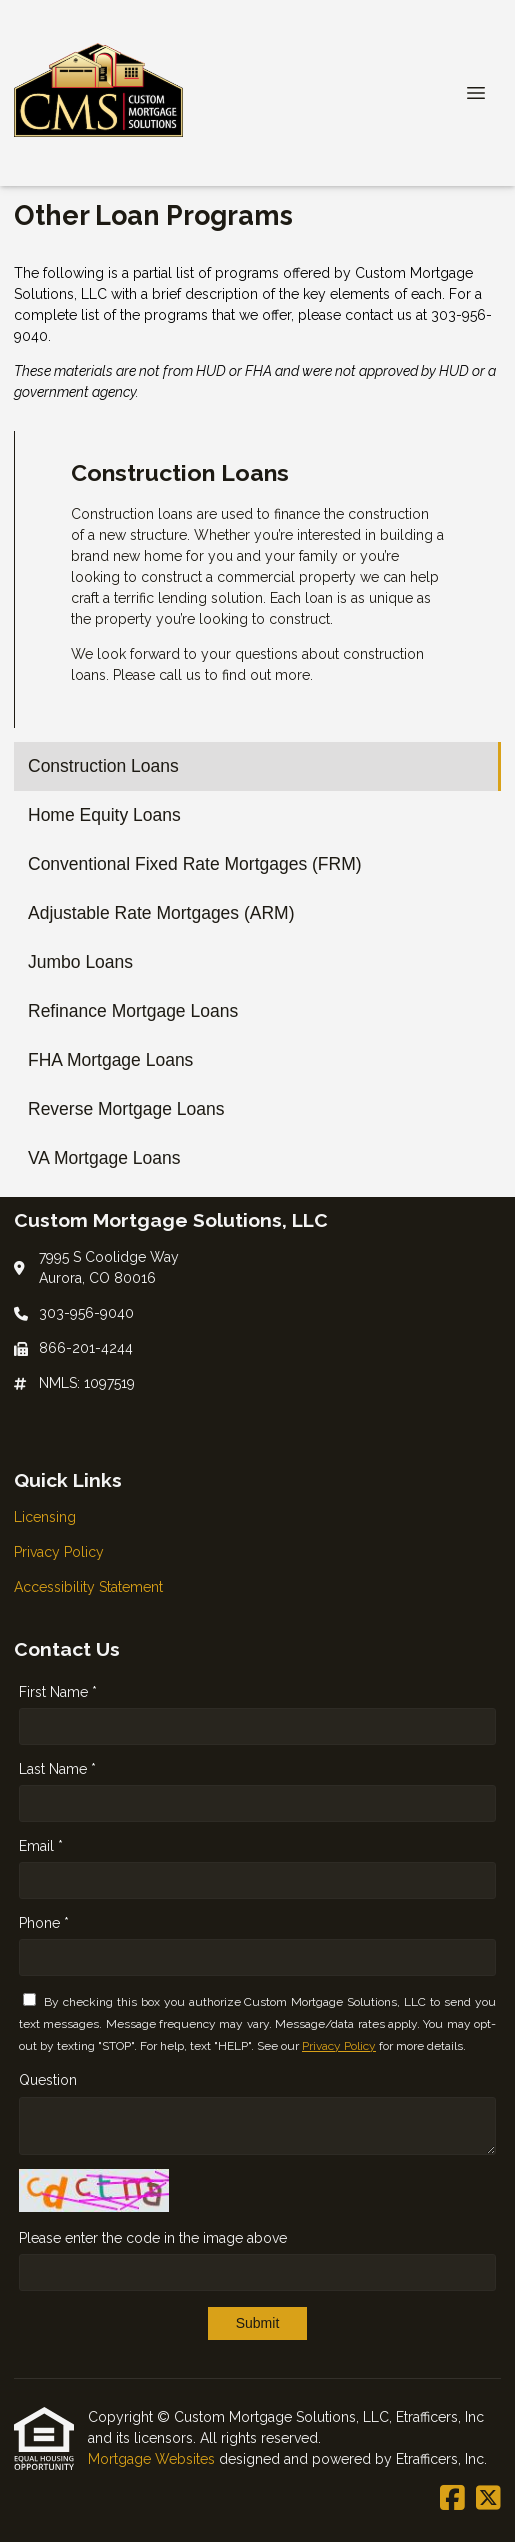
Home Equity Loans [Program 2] (104, 815)
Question (48, 2080)
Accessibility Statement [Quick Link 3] (88, 1587)
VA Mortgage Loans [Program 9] (104, 1158)
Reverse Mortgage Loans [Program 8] (126, 1109)
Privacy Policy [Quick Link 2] (59, 1552)
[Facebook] (452, 2499)
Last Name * (57, 1769)
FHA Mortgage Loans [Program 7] (110, 1060)
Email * (41, 1846)
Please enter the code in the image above (153, 2238)
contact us (378, 315)
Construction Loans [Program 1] (103, 766)
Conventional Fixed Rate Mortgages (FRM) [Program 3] (195, 864)
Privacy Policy (339, 2046)
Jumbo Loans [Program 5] (80, 962)
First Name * (58, 1692)
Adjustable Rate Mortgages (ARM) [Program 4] (161, 913)
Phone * (44, 1923)
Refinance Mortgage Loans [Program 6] (133, 1011)
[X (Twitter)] (488, 2499)
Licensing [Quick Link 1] (45, 1517)
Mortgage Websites (153, 2459)
